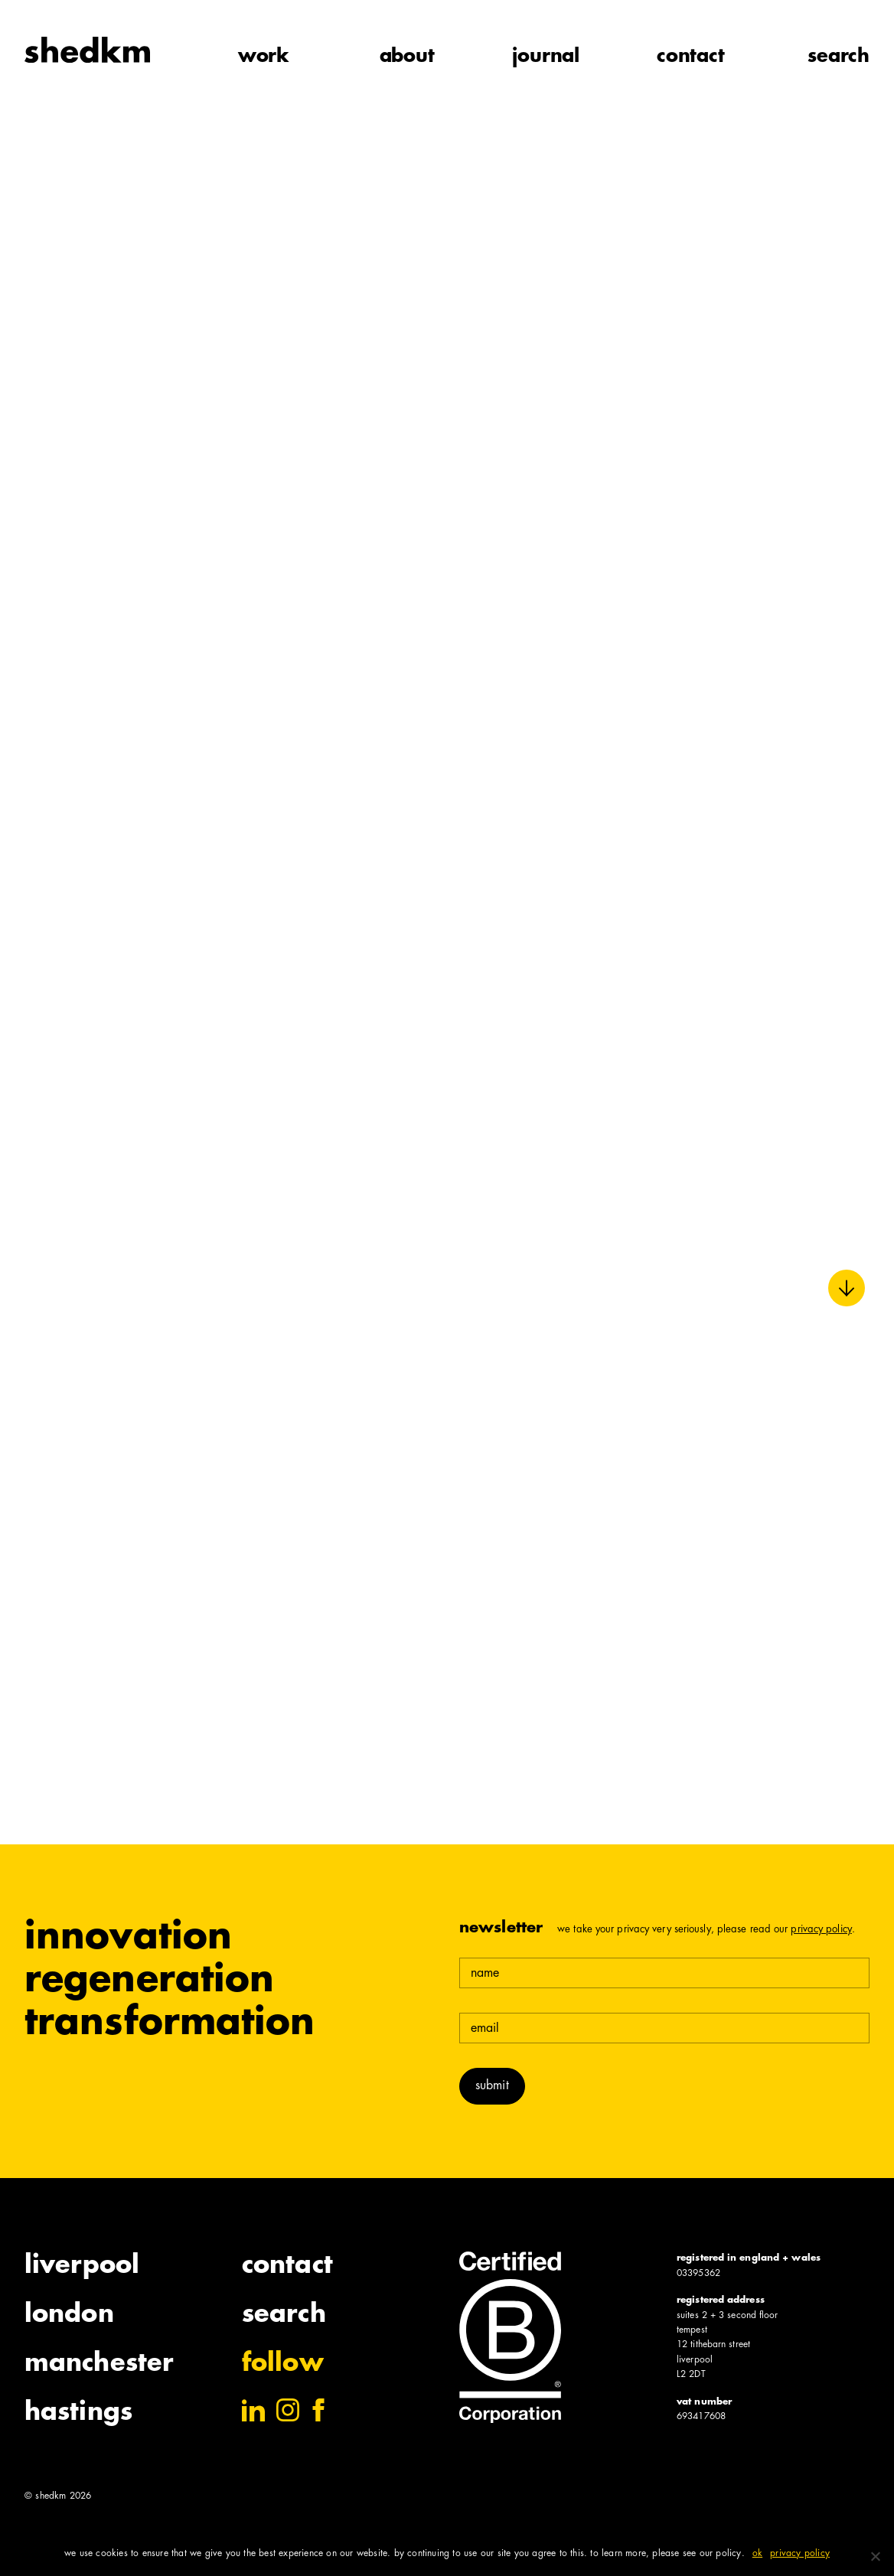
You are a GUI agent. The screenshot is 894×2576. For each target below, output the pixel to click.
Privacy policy (800, 2553)
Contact (287, 2267)
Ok (757, 2553)
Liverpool (81, 2267)
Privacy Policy (821, 1930)
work (263, 57)
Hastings (78, 2414)
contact (691, 57)
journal (545, 57)
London (69, 2316)
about (407, 57)
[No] (875, 2556)
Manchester (99, 2365)
